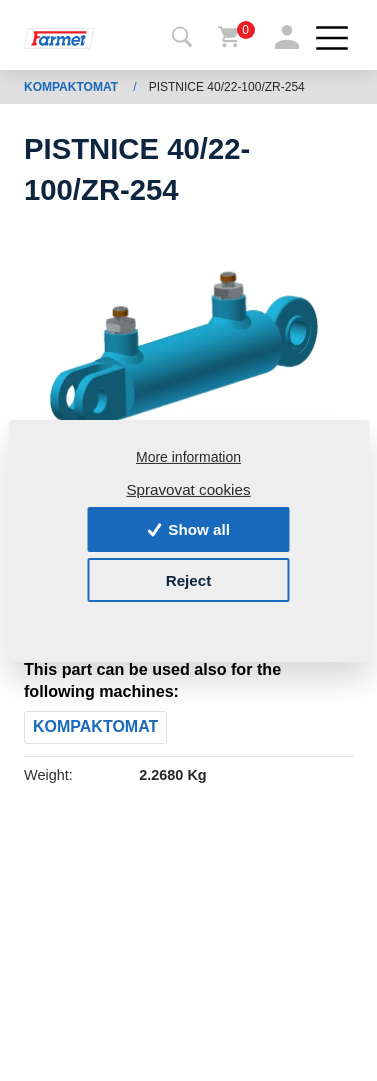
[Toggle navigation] (182, 38)
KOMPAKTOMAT (72, 87)
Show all (188, 529)
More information (188, 457)
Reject (189, 579)
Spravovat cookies (188, 488)
